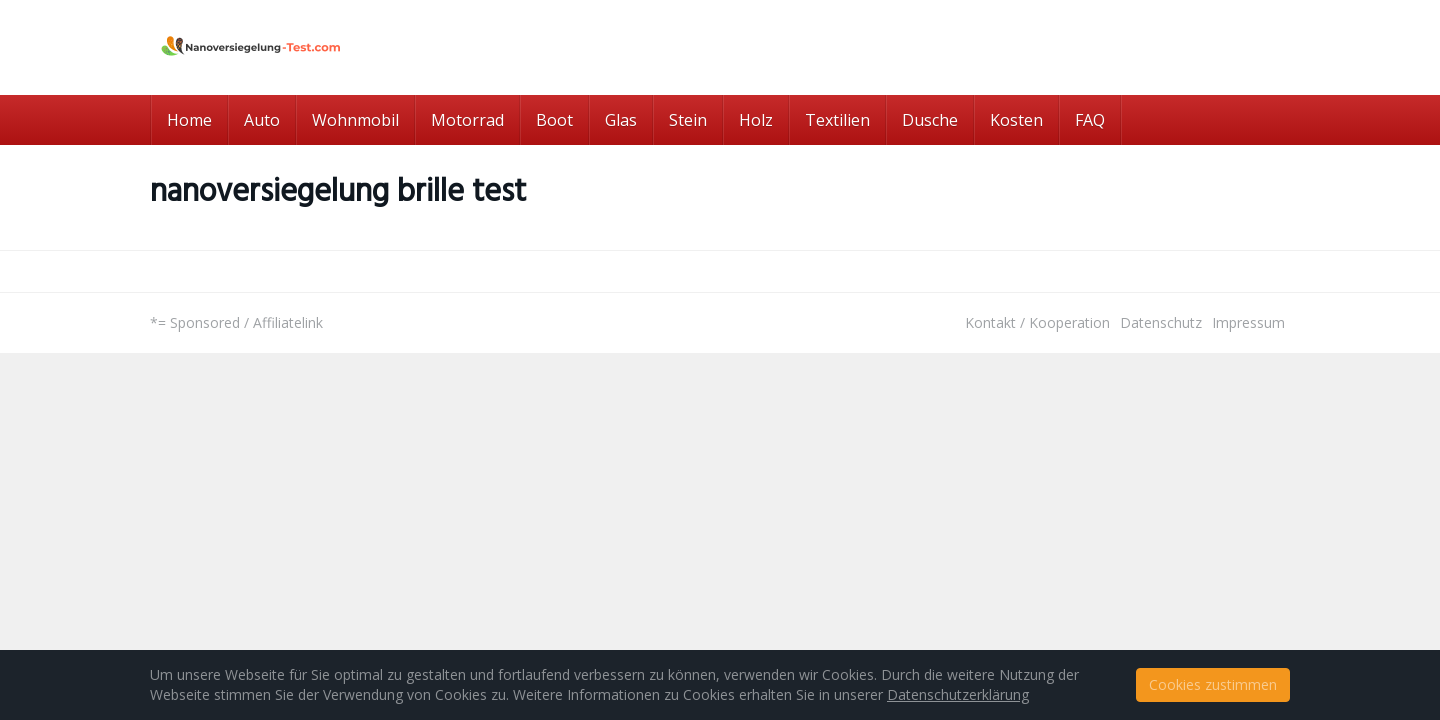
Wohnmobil (355, 120)
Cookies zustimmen (1213, 684)
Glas (621, 120)
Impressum (1248, 322)
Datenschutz (1161, 322)
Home (189, 120)
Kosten (1016, 120)
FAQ (1090, 120)
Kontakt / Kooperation (1037, 322)
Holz (756, 120)
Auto (262, 120)
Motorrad (467, 120)
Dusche (930, 120)
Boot (554, 120)
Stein (688, 120)
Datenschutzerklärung (958, 694)
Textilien (837, 120)
